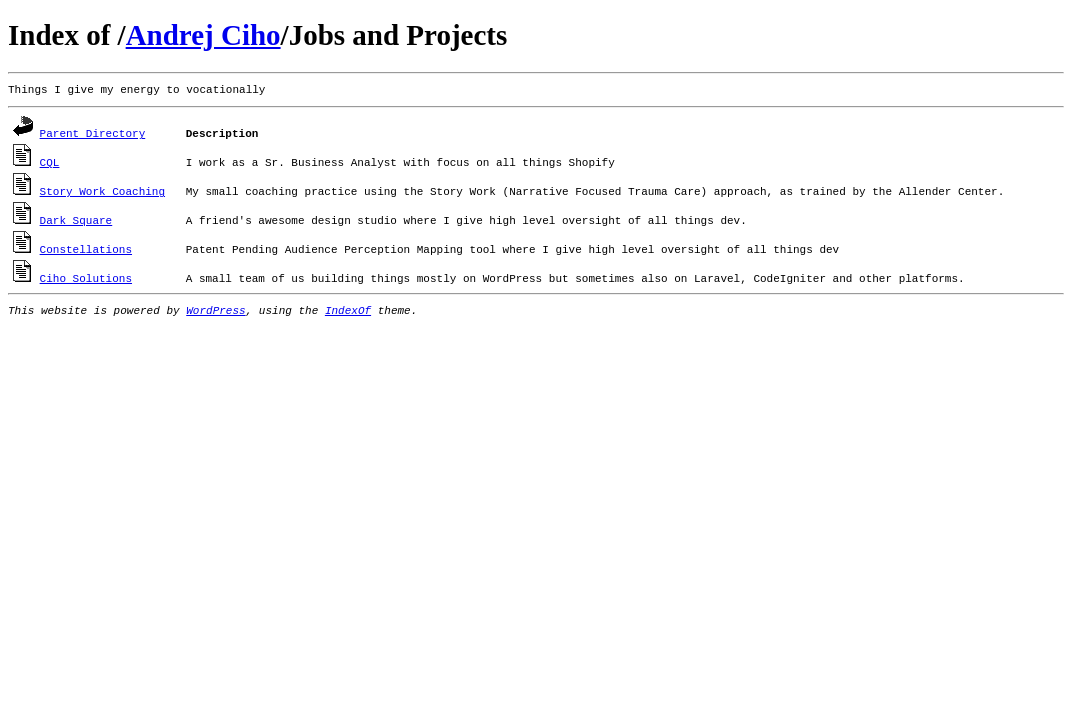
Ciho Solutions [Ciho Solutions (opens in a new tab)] (86, 279)
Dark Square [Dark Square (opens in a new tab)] (76, 221)
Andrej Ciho (203, 35)
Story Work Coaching (102, 192)
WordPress (215, 311)
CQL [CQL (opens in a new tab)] (50, 163)
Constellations (86, 250)
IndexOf (348, 311)
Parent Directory (93, 134)
